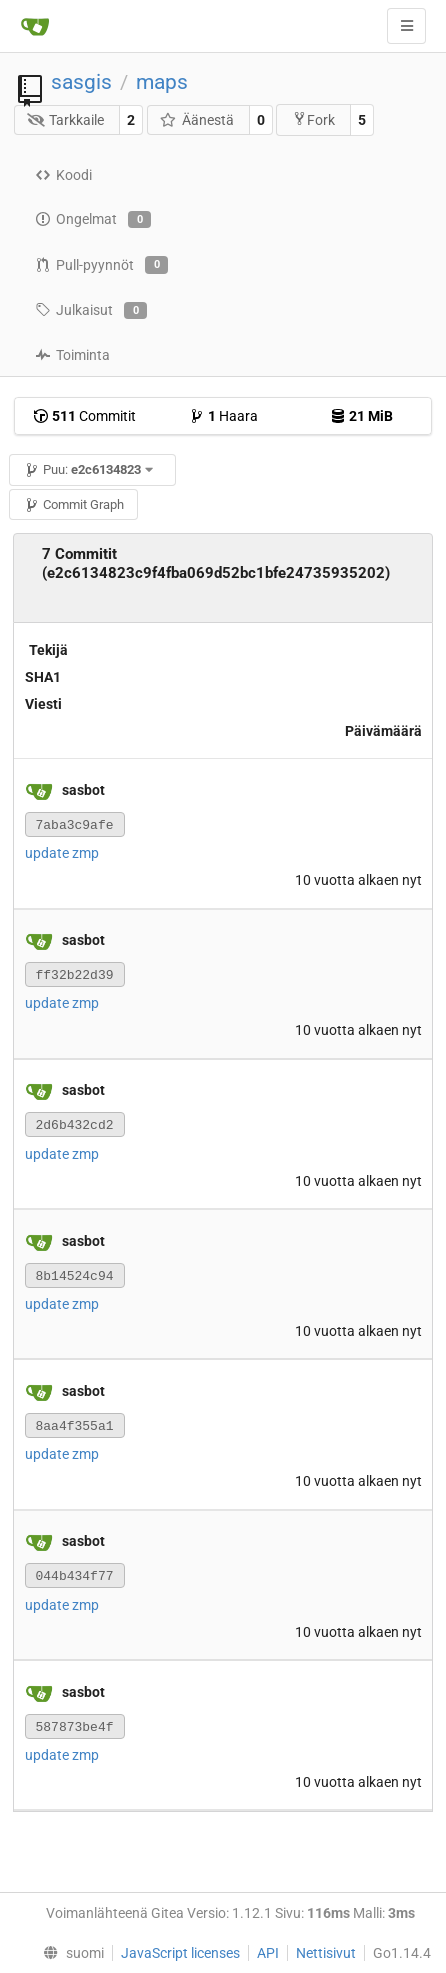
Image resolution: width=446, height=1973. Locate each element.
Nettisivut (326, 1953)
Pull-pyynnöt (101, 265)
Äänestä (196, 120)
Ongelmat (93, 220)
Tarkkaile (66, 120)
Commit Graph (74, 504)
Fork (313, 119)
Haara (223, 416)
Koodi (63, 175)
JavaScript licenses (180, 1953)
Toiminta (72, 355)
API (268, 1953)
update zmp (62, 853)
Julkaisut (91, 311)
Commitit (84, 416)
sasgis (81, 82)
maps (162, 82)
